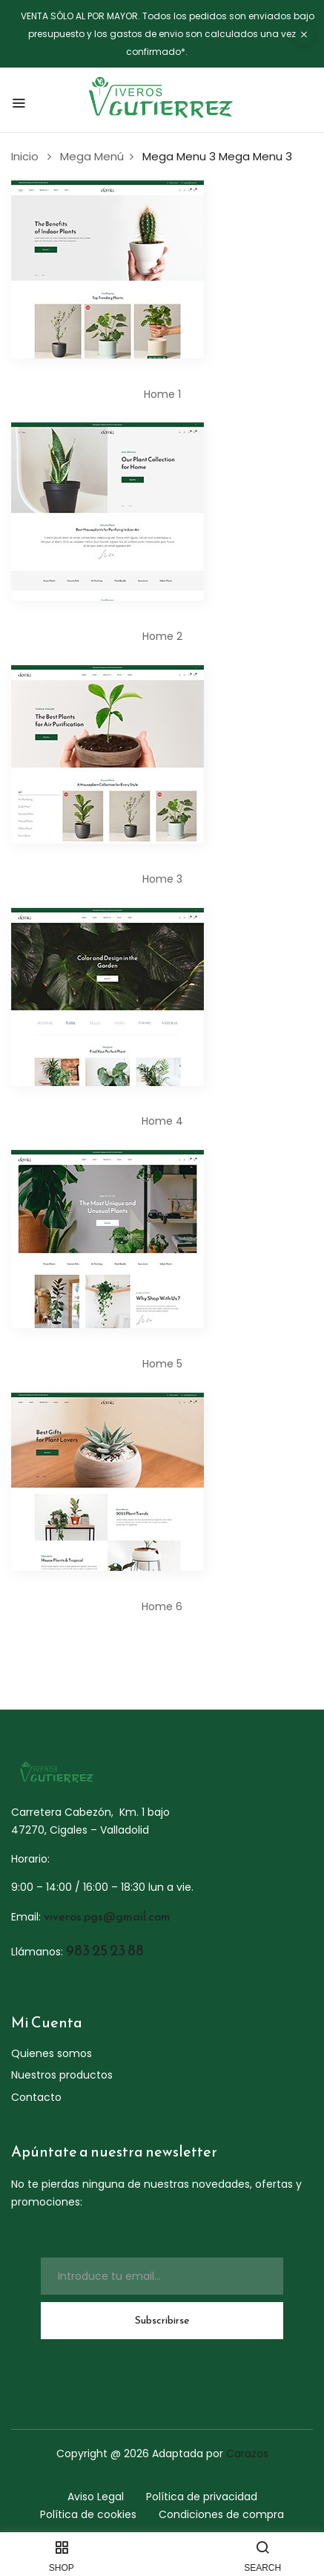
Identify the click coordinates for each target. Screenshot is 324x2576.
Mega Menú (92, 156)
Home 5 (162, 1363)
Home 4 (162, 1121)
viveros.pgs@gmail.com (107, 1916)
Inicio (25, 156)
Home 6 (162, 1606)
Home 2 (162, 636)
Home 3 (162, 879)
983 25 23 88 (105, 1950)
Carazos (247, 2453)
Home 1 (162, 394)
